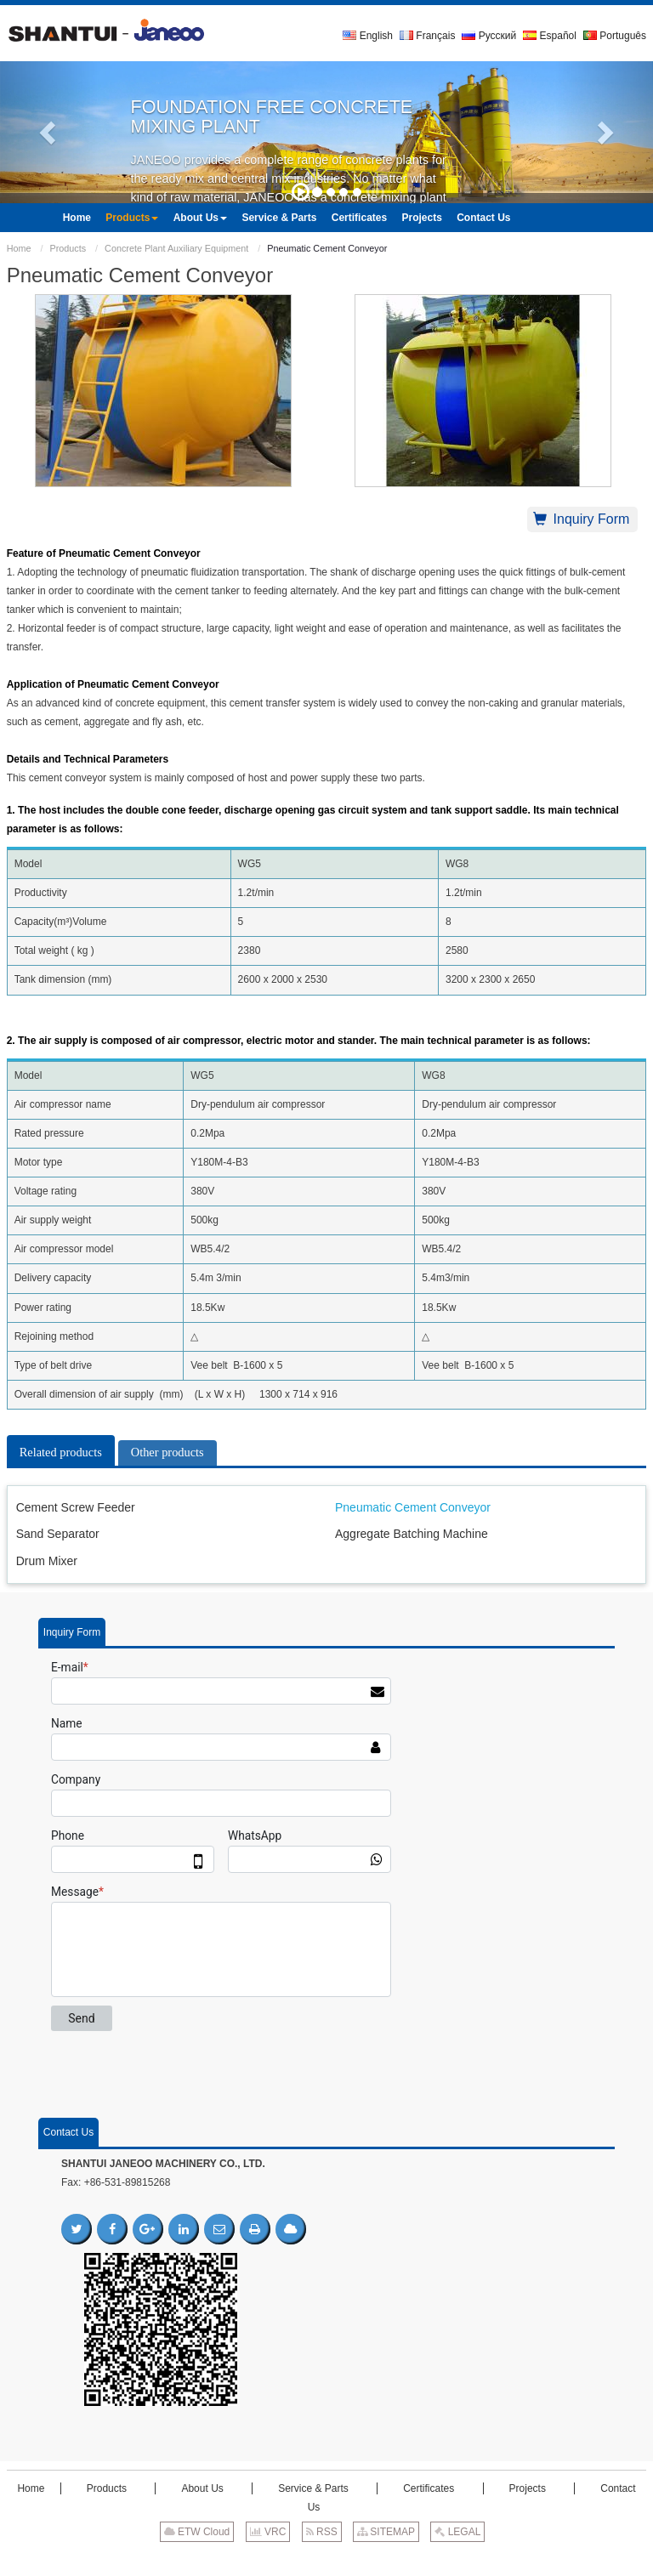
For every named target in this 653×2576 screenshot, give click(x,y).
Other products (167, 1452)
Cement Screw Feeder (75, 1507)
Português (614, 36)
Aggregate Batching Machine (411, 1533)
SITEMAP (386, 2532)
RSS (322, 2532)
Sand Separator (57, 1533)
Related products (61, 1452)
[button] (49, 132)
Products (67, 248)
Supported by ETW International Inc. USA (326, 2558)
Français (427, 36)
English (368, 36)
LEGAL (457, 2532)
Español (549, 36)
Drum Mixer (46, 1561)
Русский (489, 36)
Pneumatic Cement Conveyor (413, 1507)
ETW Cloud (197, 2532)
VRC (268, 2532)
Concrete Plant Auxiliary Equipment (176, 248)
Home (19, 248)
